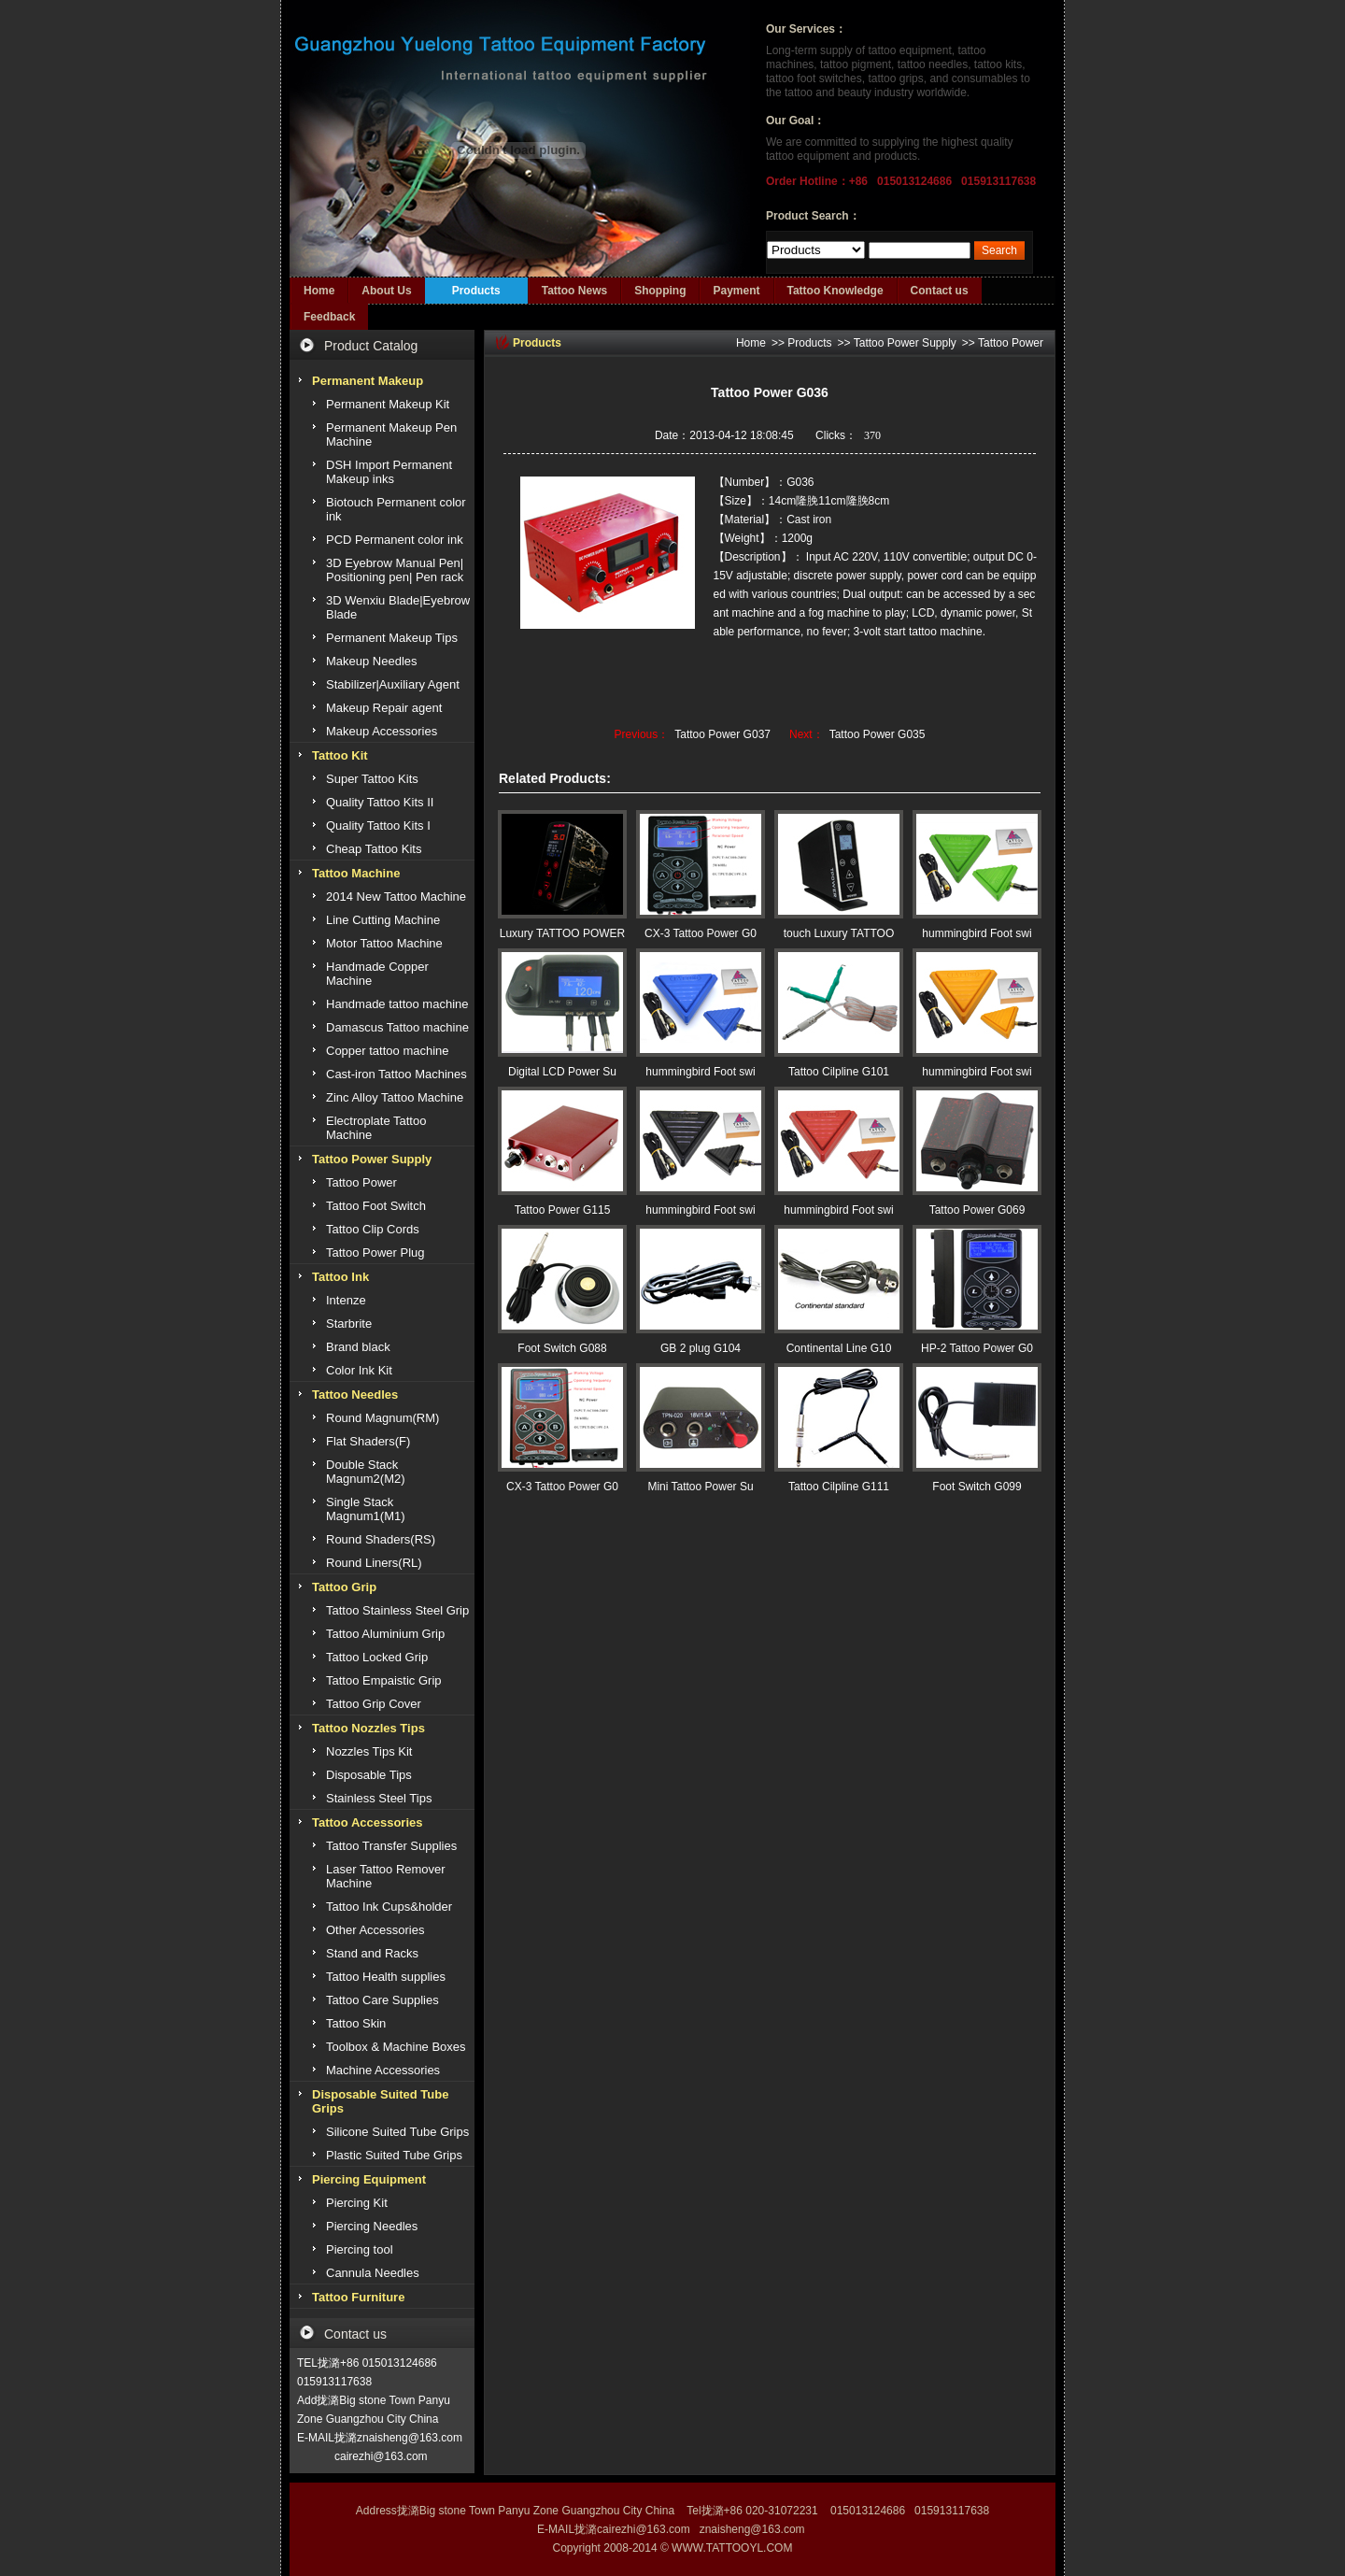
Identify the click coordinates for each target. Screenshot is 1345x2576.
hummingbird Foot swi (976, 933)
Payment (736, 290)
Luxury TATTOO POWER (562, 933)
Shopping (660, 290)
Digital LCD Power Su (562, 1071)
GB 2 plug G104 (700, 1348)
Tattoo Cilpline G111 (838, 1486)
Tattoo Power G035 (877, 734)
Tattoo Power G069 (977, 1210)
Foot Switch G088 (561, 1348)
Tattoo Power (1010, 342)
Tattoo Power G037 (722, 734)
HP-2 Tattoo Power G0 (977, 1348)
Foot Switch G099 (976, 1486)
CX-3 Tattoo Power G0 (700, 933)
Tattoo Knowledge (835, 290)
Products (476, 290)
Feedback (329, 316)
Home (319, 290)
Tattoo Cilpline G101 (838, 1071)
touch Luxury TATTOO (839, 933)
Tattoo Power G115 (563, 1210)
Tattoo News (574, 290)
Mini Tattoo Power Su (700, 1486)
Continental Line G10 (839, 1348)
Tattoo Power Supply (905, 342)
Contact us (940, 290)
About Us (386, 290)
